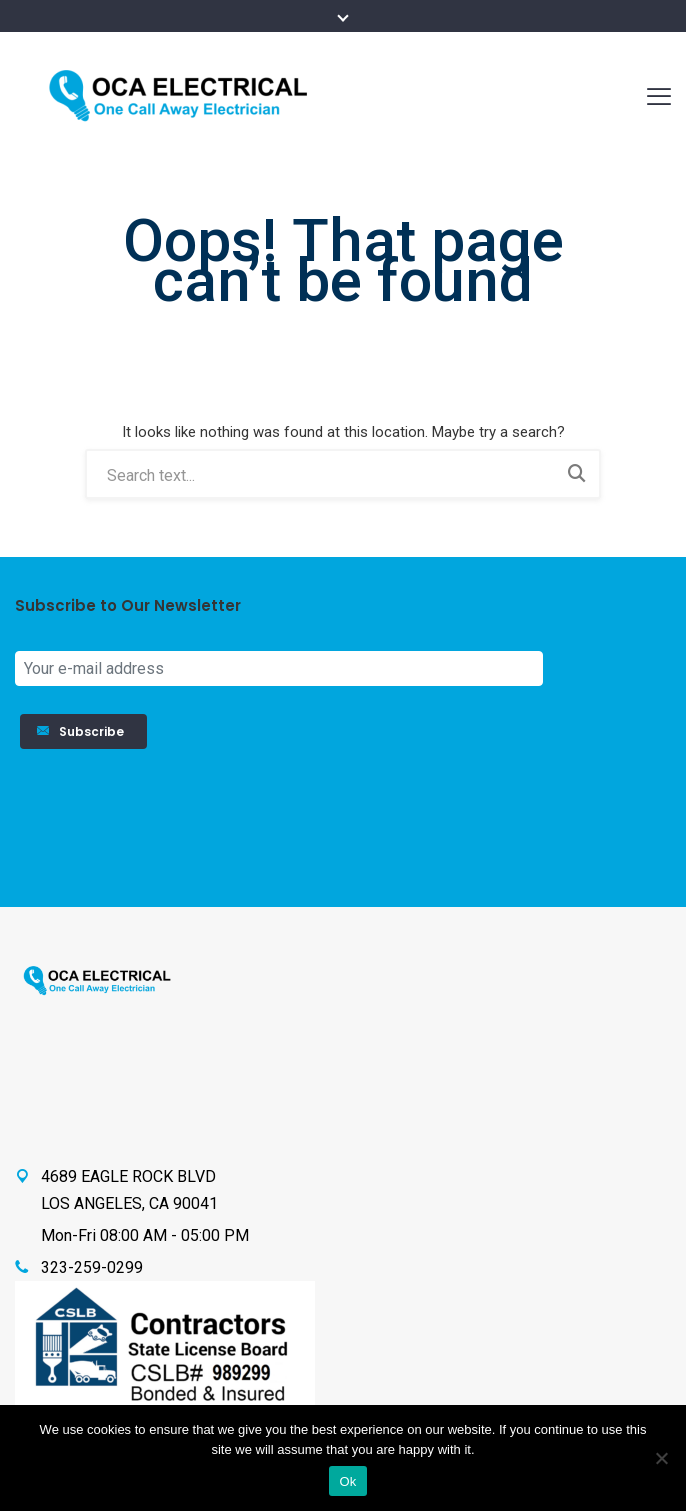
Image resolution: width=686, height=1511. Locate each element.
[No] (661, 1458)
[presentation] (589, 821)
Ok (347, 1481)
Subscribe (83, 731)
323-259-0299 (92, 1267)
